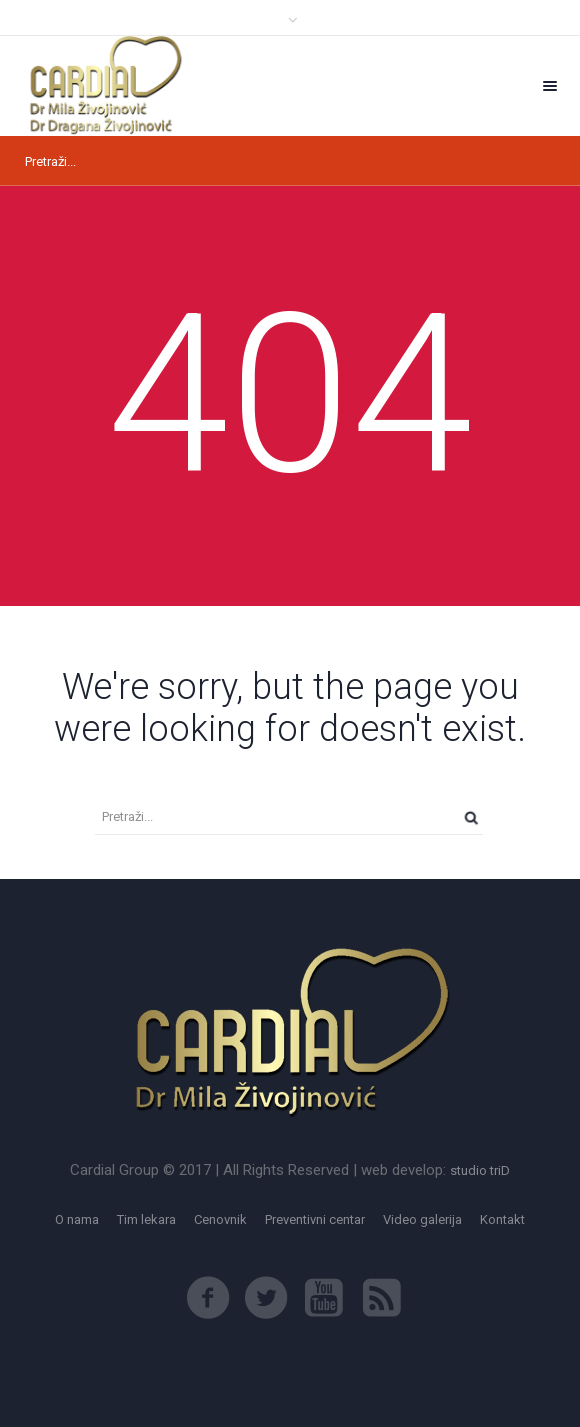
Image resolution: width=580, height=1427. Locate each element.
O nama (77, 1219)
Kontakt (502, 1219)
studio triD (480, 1170)
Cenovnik (220, 1219)
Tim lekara (146, 1219)
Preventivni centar (315, 1219)
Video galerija (422, 1219)
